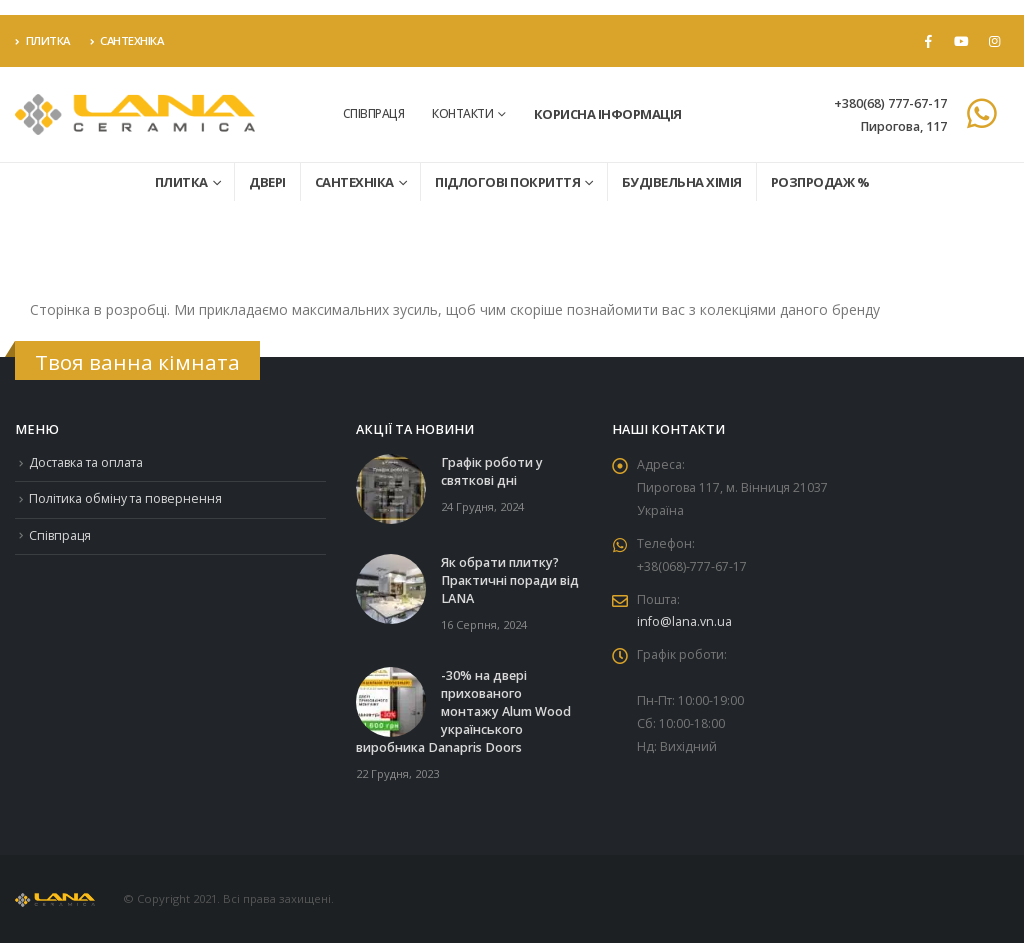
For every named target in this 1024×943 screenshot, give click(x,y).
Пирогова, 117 (903, 126)
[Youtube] (961, 41)
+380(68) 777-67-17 (890, 103)
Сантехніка (127, 40)
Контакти (462, 113)
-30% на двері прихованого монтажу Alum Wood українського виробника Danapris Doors (463, 711)
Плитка (42, 40)
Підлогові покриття (507, 182)
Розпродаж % (820, 182)
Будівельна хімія (682, 182)
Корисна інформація (608, 114)
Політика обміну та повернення (127, 501)
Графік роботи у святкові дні (492, 471)
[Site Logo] (135, 114)
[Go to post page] (391, 488)
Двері (267, 182)
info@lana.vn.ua (684, 629)
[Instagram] (994, 41)
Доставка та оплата (88, 463)
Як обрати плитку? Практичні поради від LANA (510, 580)
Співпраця (374, 113)
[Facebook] (928, 41)
